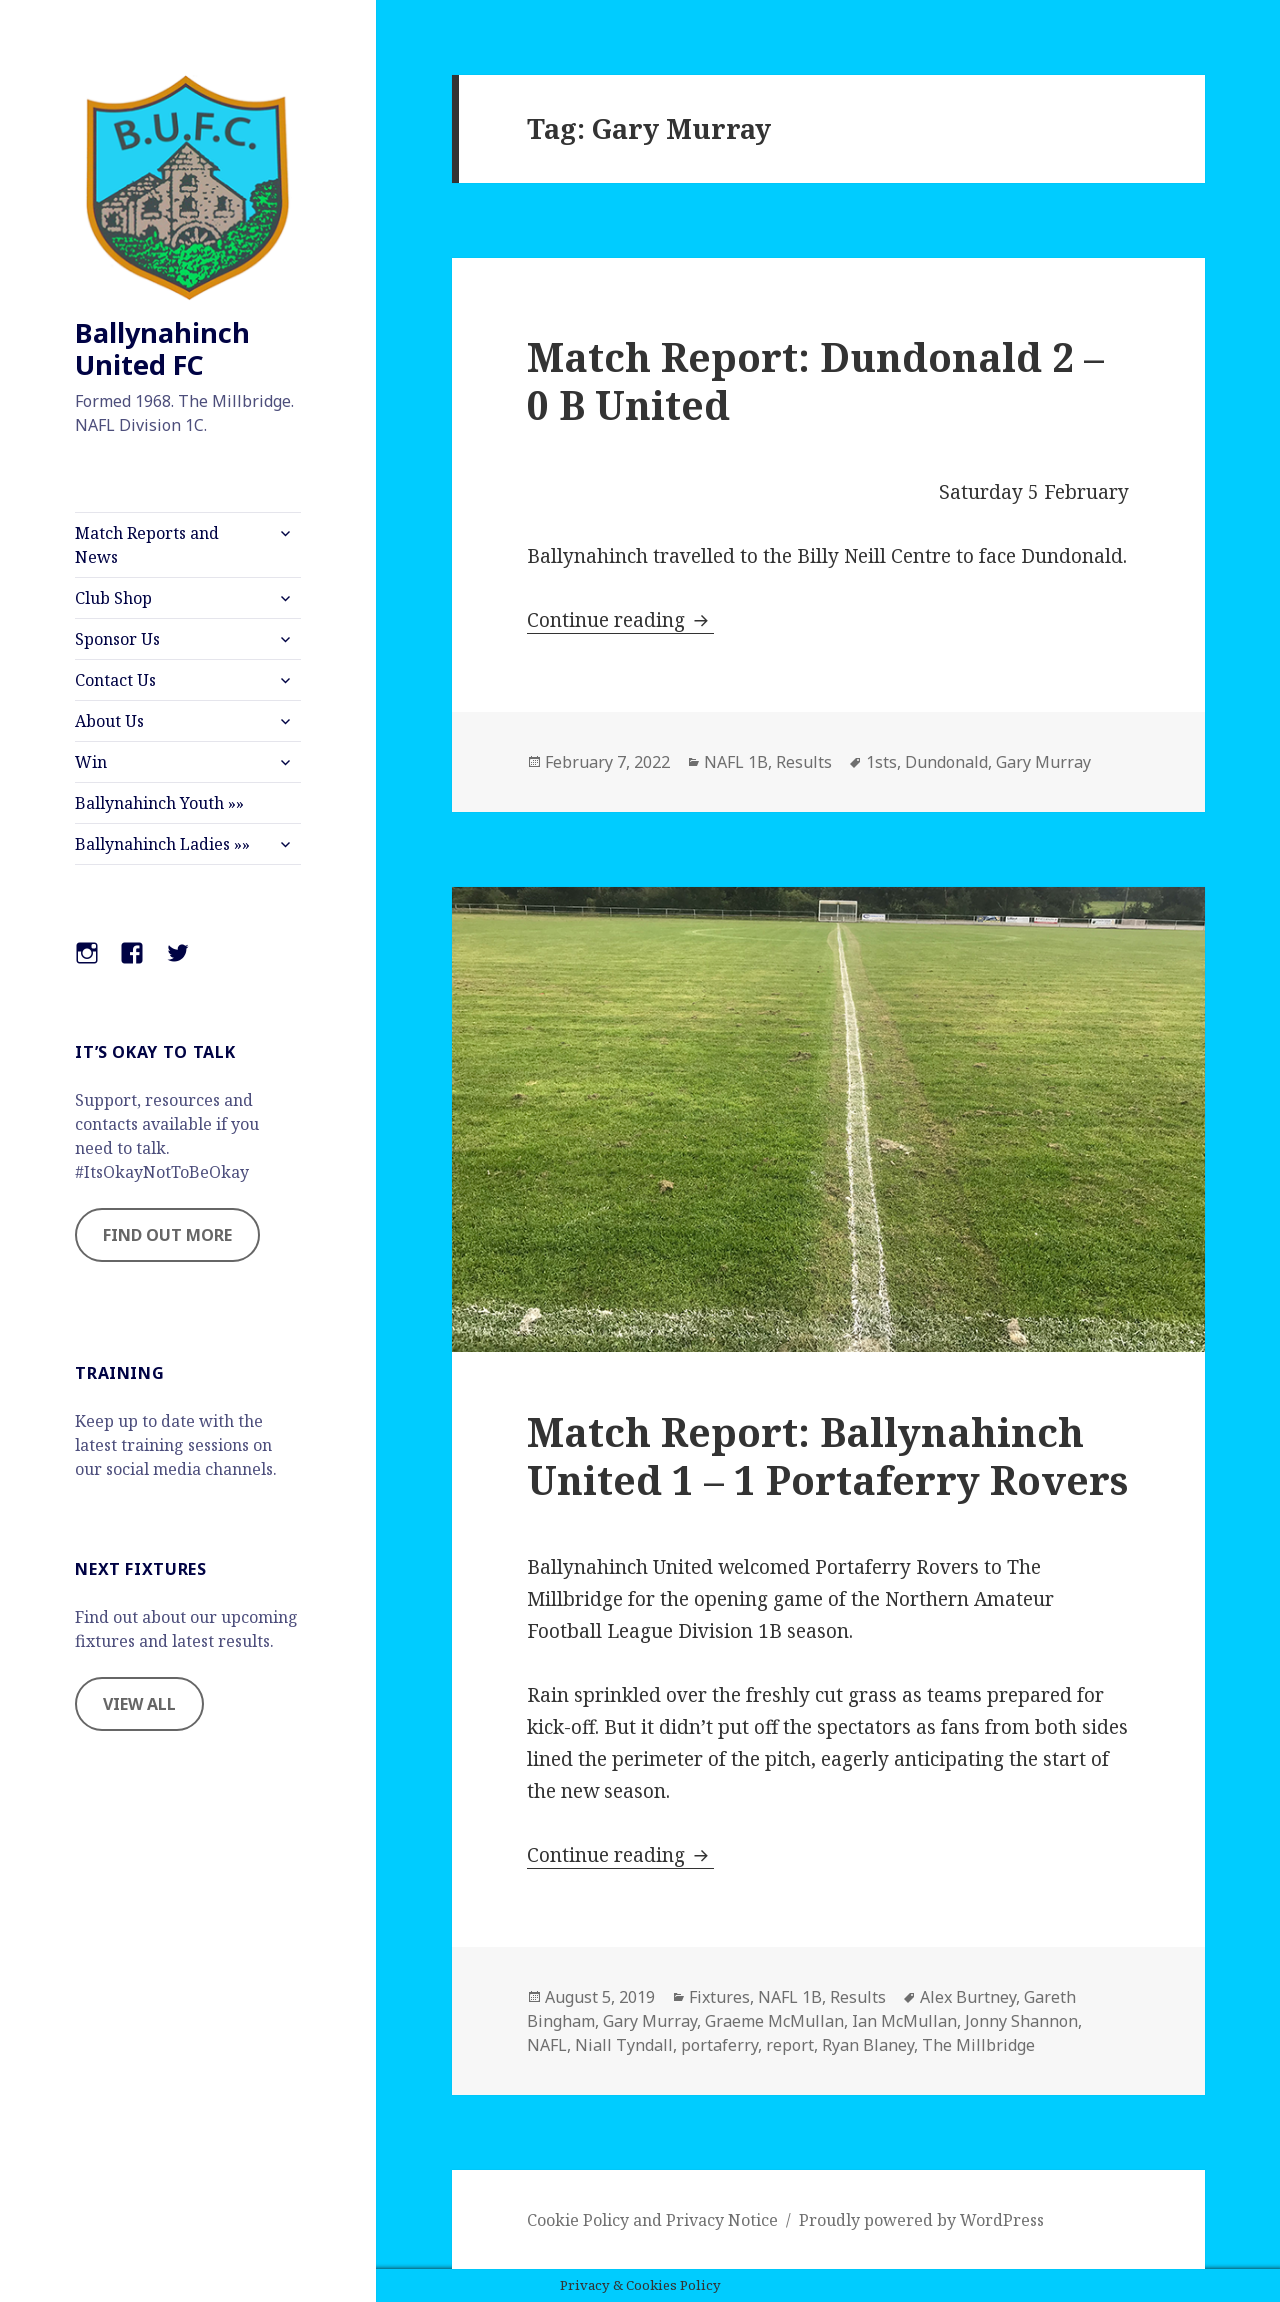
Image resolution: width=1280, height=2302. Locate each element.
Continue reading (620, 620)
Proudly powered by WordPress (921, 2220)
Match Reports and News (147, 545)
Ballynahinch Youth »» (159, 803)
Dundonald (946, 762)
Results (804, 762)
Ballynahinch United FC (162, 348)
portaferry (719, 2045)
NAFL (547, 2045)
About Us (109, 721)
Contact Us (115, 680)
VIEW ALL (139, 1704)
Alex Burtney (968, 1997)
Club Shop (113, 598)
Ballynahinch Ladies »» (162, 844)
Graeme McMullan (774, 2021)
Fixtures (719, 1997)
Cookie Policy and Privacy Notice (652, 2220)
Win (91, 762)
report (790, 2045)
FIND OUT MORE (167, 1235)
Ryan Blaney (868, 2045)
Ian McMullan (904, 2021)
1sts (881, 762)
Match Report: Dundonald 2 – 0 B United (815, 380)
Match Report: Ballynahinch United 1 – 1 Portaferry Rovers (827, 1455)
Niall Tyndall (624, 2045)
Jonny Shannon (1021, 2021)
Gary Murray (1043, 762)
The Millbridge (978, 2045)
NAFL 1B (736, 762)
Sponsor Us (117, 639)
